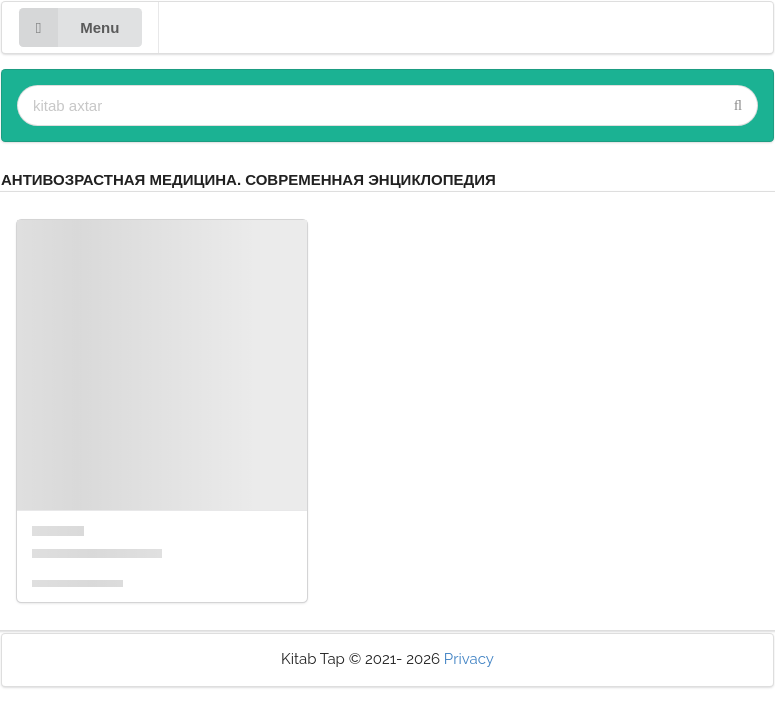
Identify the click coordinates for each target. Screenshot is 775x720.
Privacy (469, 659)
